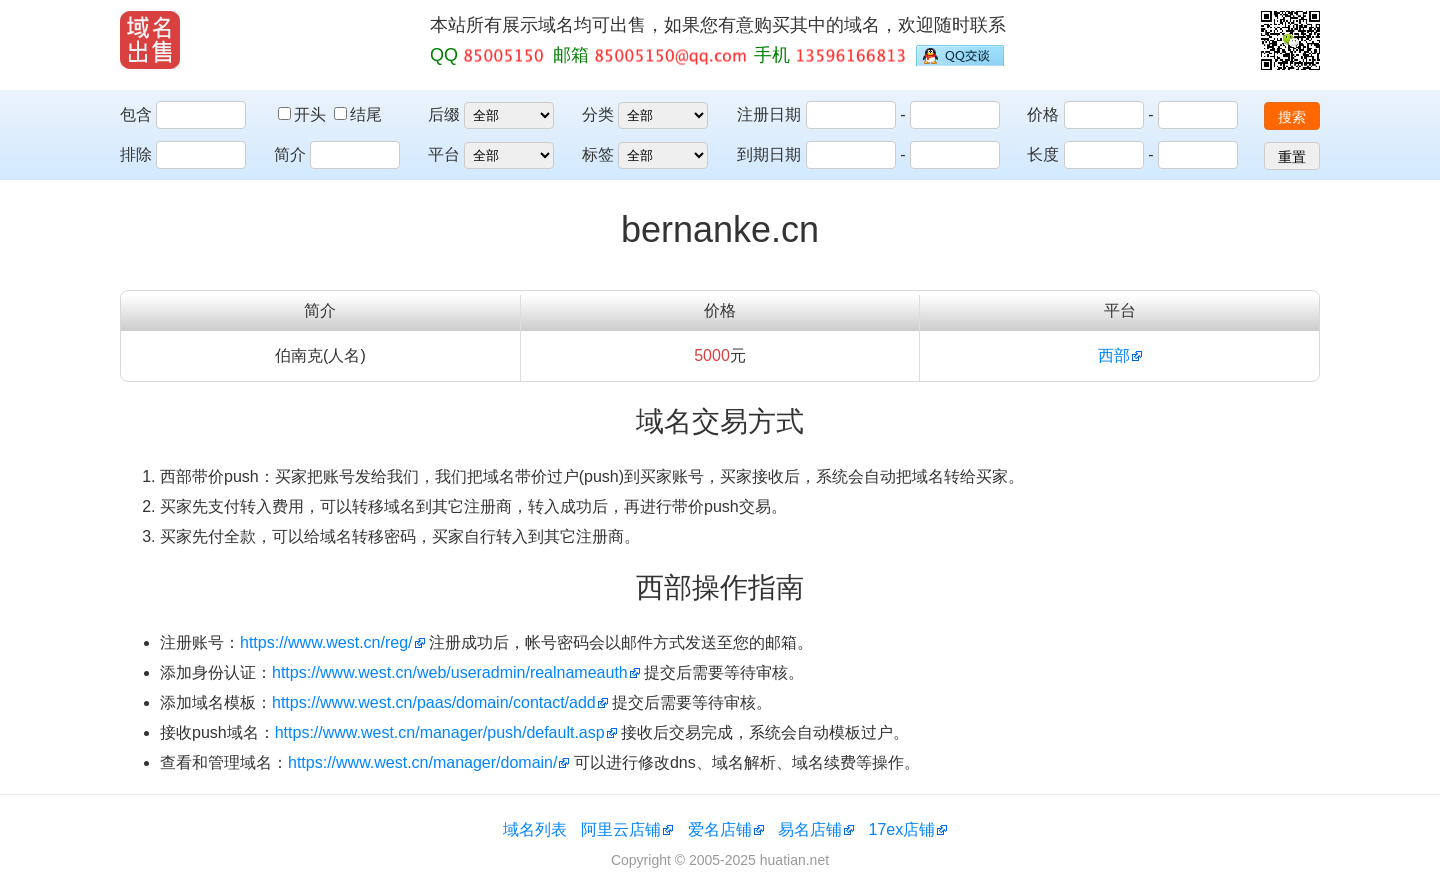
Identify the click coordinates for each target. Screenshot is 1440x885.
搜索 (1292, 117)
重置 (1292, 157)
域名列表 (535, 829)
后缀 (444, 114)
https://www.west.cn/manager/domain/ (422, 762)
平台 (444, 154)
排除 (136, 154)
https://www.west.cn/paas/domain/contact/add (434, 702)
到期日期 (769, 154)
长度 (1043, 154)
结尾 (358, 114)
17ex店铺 (902, 829)
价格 (1043, 114)
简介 (290, 154)
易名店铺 (810, 829)
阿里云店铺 (621, 829)
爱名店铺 (720, 829)
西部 (1114, 355)
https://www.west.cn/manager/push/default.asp (440, 732)
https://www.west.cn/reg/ (326, 642)
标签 (598, 154)
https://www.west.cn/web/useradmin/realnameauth (450, 672)
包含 (136, 114)
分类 (598, 114)
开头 (304, 114)
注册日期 (769, 114)
